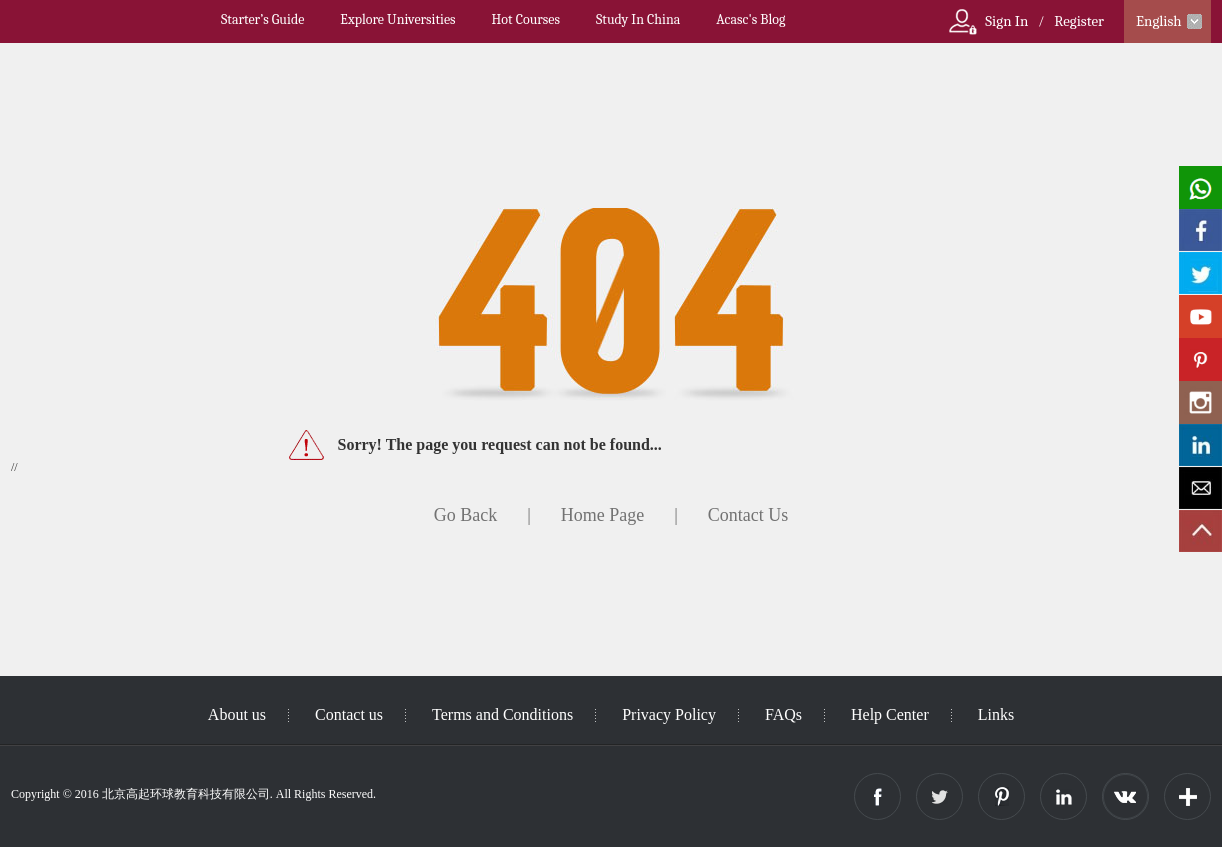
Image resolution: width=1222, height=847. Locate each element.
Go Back (465, 515)
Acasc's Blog (750, 19)
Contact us (349, 714)
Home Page (602, 515)
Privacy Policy (669, 714)
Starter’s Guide (262, 19)
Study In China (638, 19)
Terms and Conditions (502, 714)
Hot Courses (526, 19)
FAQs (783, 714)
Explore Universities (397, 19)
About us (237, 714)
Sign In (1006, 21)
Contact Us (748, 515)
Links (996, 714)
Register (1079, 21)
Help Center (890, 714)
